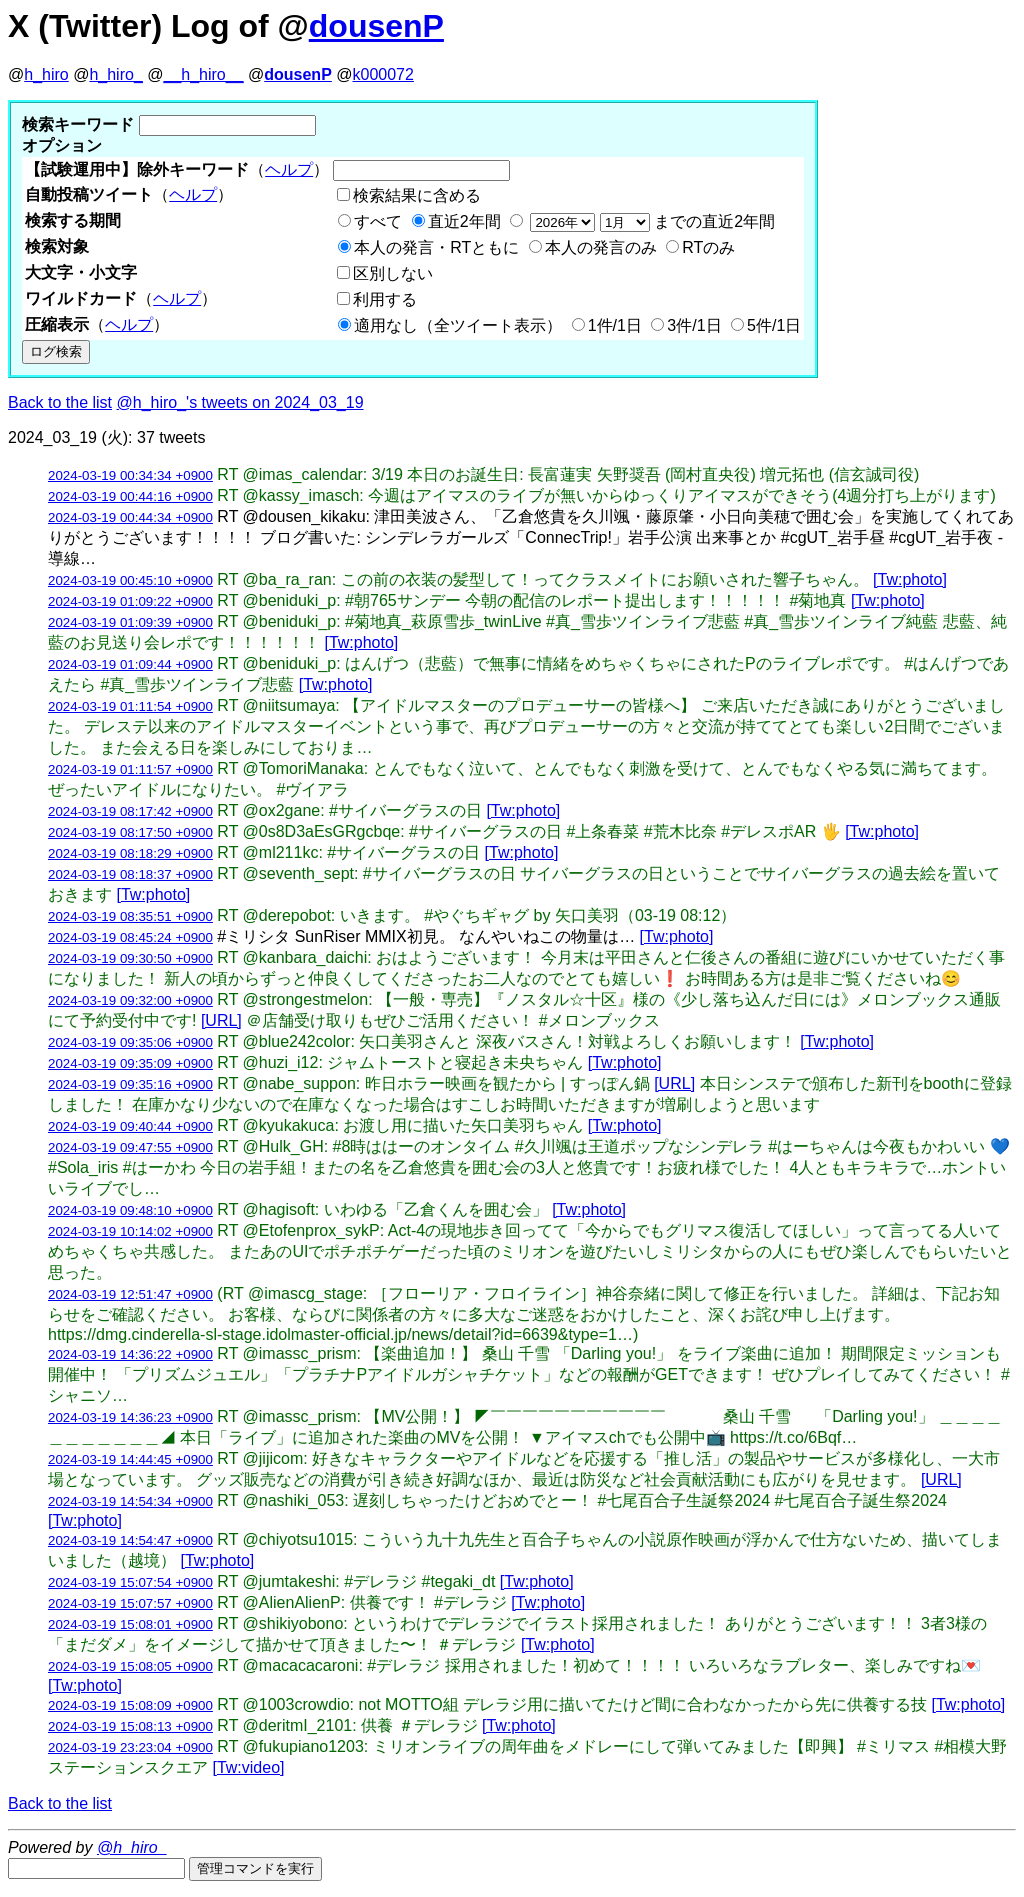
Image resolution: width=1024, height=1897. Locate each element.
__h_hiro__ (203, 74)
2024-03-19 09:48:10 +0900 (130, 1210)
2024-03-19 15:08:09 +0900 (130, 1705)
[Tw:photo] (910, 579)
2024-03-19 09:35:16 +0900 (130, 1084)
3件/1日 (694, 325)
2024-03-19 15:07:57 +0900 (130, 1603)
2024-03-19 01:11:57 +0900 (130, 769)
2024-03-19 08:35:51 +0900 (130, 916)
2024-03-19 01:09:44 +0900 (130, 664)
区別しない (393, 273)
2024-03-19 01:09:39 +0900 (130, 622)
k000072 (383, 74)
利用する (385, 299)
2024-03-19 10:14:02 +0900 (130, 1231)
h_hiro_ (115, 74)
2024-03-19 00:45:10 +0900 (130, 580)
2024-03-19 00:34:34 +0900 (130, 475)
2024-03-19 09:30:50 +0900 (130, 958)
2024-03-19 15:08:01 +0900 (130, 1624)
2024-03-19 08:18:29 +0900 (130, 853)
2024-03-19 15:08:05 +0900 (130, 1666)
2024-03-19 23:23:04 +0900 (130, 1747)
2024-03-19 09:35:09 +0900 (130, 1063)
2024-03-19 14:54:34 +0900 (130, 1501)
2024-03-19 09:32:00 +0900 (130, 1000)
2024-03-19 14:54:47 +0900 (130, 1540)
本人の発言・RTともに (436, 247)
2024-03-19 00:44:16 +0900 (130, 496)
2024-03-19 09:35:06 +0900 (130, 1042)
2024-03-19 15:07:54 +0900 (130, 1582)
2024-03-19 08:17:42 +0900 (130, 811)
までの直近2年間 (650, 221)
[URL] (221, 1020)
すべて (378, 221)
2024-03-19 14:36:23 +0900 (130, 1417)
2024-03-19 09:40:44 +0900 (130, 1126)
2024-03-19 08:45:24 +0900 (130, 937)
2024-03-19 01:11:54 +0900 (130, 706)
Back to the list (60, 402)
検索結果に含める (417, 195)
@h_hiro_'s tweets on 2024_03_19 (240, 402)
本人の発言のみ (601, 247)
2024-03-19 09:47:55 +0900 (130, 1147)
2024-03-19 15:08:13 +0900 (130, 1726)
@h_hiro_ (132, 1847)
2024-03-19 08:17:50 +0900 (130, 832)
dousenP (376, 26)
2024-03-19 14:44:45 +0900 (130, 1459)
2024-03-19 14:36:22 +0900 (130, 1354)
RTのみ (708, 247)
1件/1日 (615, 325)
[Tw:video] (248, 1767)
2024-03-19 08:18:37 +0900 (130, 874)
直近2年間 (464, 221)
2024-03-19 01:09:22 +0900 (130, 601)
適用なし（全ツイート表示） (458, 325)
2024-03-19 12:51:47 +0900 (130, 1294)
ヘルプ (289, 169)
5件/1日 (774, 325)
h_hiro (46, 74)
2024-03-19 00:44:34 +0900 (130, 517)
